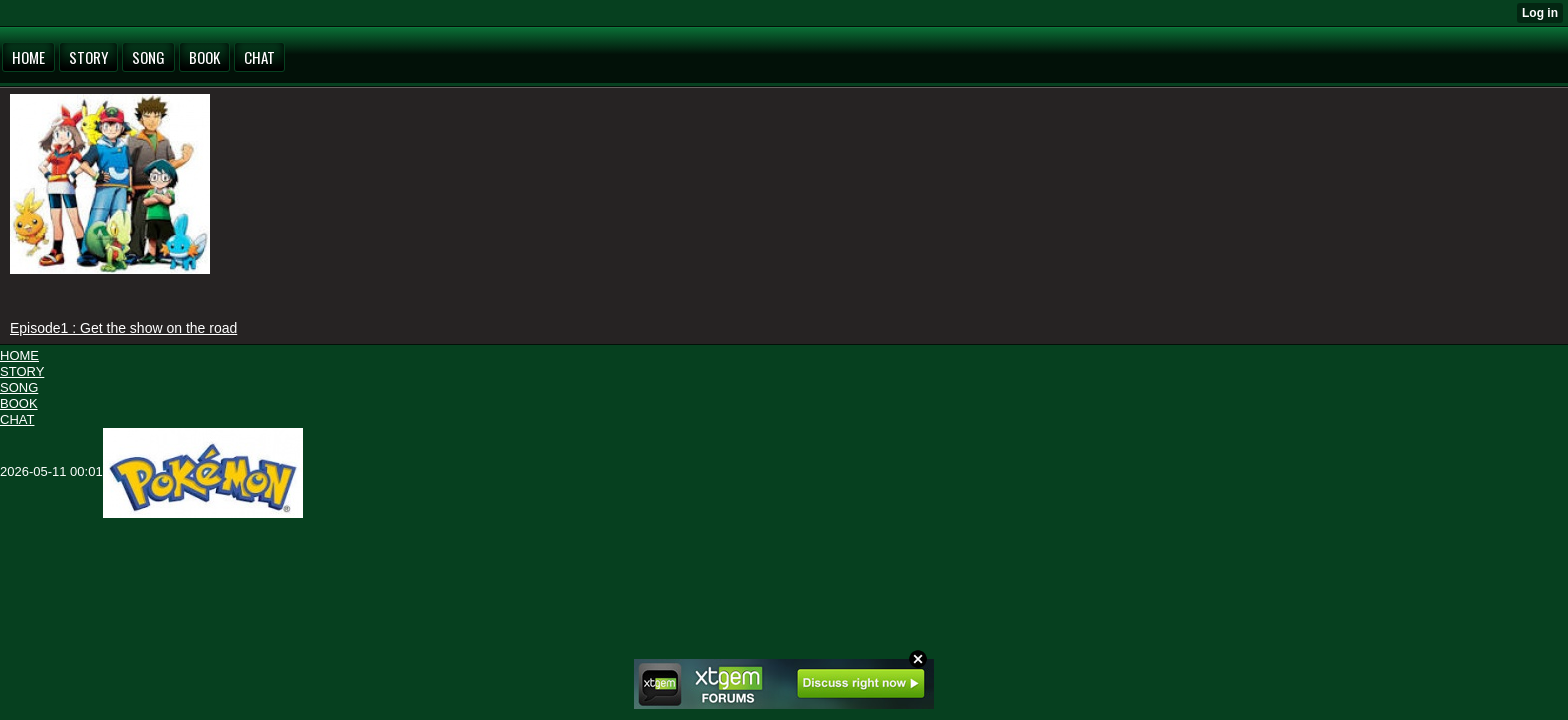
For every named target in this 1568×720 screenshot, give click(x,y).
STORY (22, 371)
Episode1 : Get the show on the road (123, 328)
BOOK (19, 403)
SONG (19, 387)
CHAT (17, 419)
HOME (19, 355)
